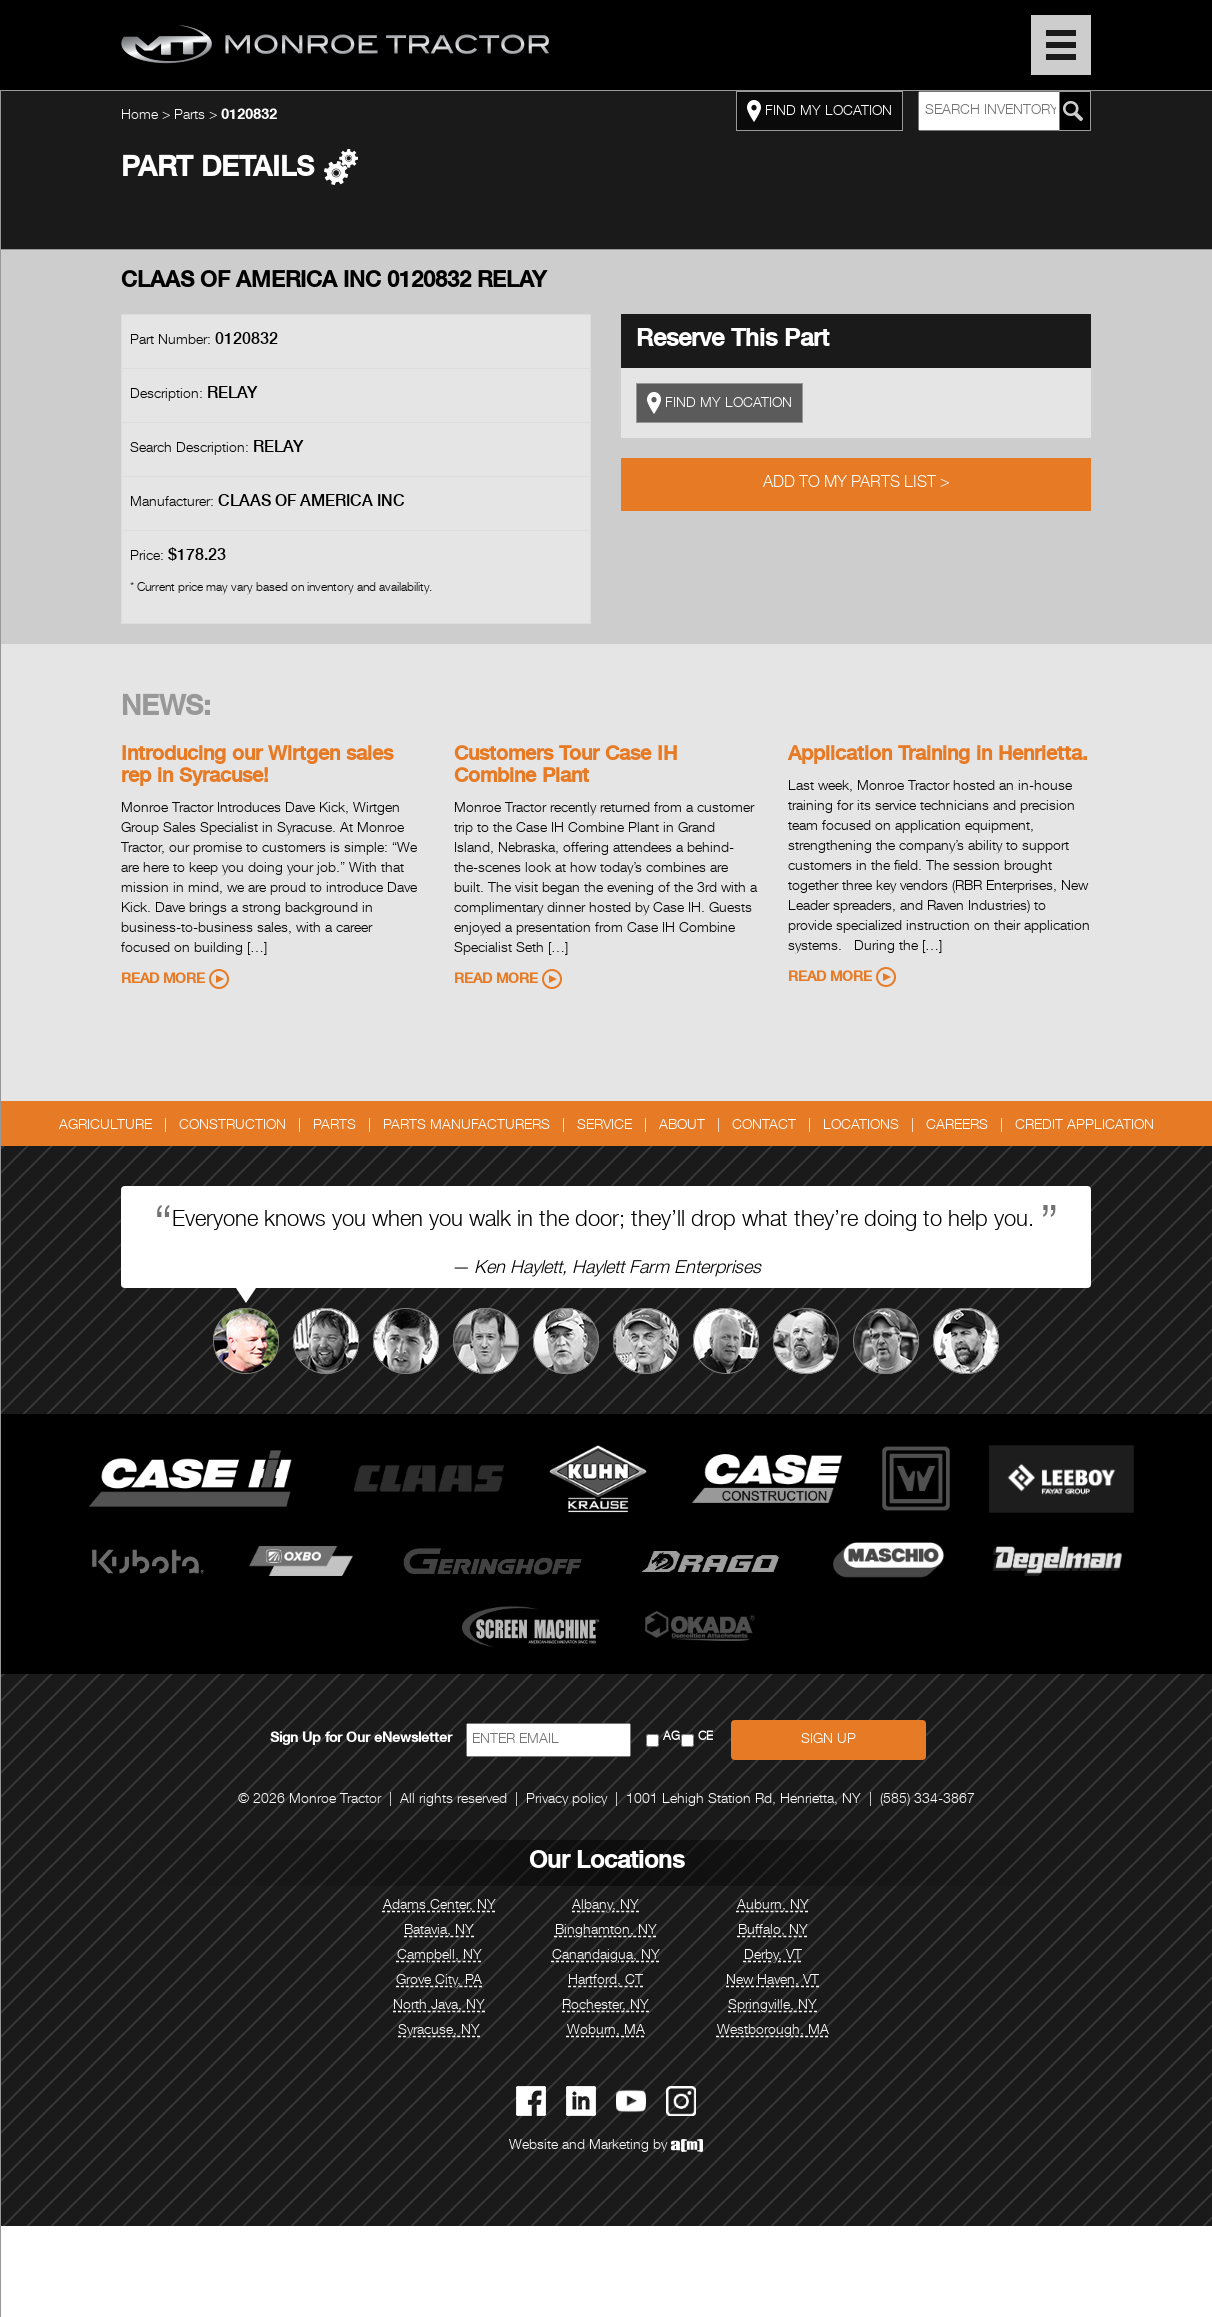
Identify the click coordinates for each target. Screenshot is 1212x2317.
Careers (957, 1126)
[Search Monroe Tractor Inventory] (1073, 111)
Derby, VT (773, 1956)
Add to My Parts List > (856, 484)
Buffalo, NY (773, 1931)
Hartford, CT (605, 1981)
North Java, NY (439, 2006)
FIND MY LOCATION (819, 111)
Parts (189, 116)
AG (671, 1737)
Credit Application (1084, 1126)
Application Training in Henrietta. (938, 756)
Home (139, 116)
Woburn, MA (606, 2031)
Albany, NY (605, 1906)
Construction (232, 1126)
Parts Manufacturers (466, 1126)
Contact (764, 1126)
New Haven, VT (772, 1981)
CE (705, 1737)
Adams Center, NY (439, 1906)
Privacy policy (566, 1800)
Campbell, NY (439, 1956)
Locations (861, 1126)
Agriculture (105, 1126)
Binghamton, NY (606, 1931)
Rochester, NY (605, 2006)
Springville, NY (772, 2006)
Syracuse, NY (439, 2031)
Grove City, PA (439, 1981)
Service (604, 1126)
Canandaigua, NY (606, 1956)
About (682, 1126)
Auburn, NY (773, 1906)
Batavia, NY (439, 1931)
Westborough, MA (773, 2031)
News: (166, 709)
